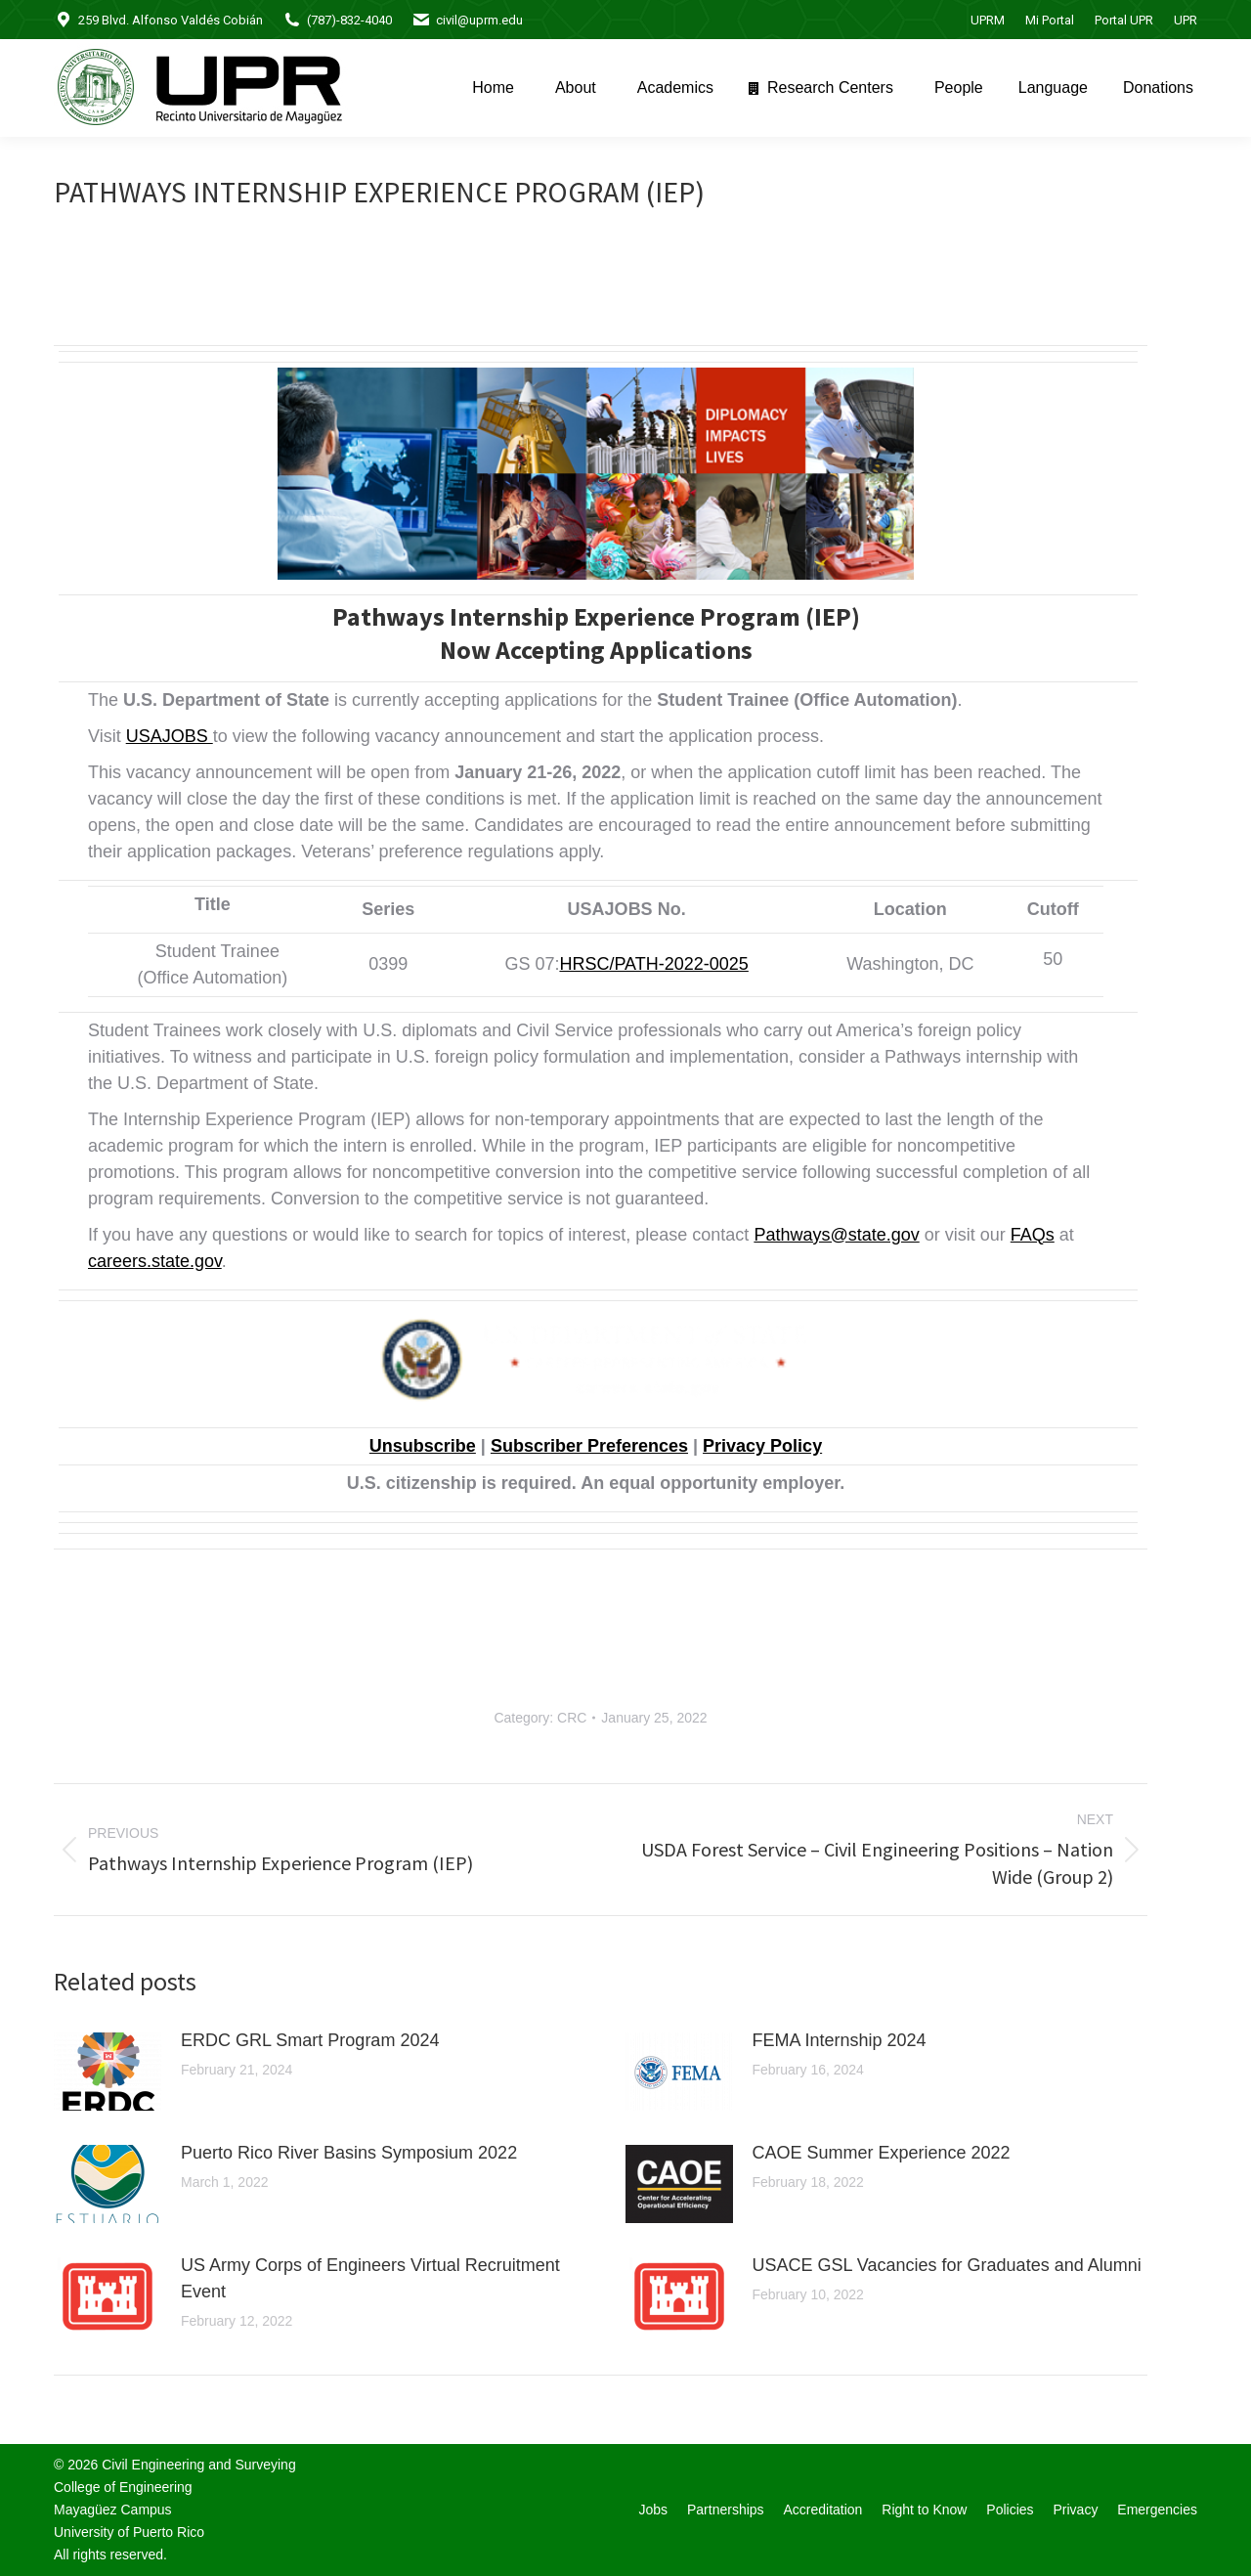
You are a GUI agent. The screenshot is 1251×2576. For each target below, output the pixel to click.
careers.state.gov (155, 1261)
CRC (571, 1717)
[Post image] (107, 2071)
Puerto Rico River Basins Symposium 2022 (349, 2152)
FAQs (1033, 1234)
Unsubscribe (422, 1446)
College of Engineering (123, 2487)
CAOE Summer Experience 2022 (882, 2152)
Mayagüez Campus (113, 2509)
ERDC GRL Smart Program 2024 (310, 2040)
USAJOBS (169, 736)
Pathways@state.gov (836, 1234)
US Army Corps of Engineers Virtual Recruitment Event (370, 2278)
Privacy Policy (762, 1446)
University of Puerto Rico (129, 2532)
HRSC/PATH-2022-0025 (653, 964)
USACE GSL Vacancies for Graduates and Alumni (947, 2265)
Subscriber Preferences (589, 1446)
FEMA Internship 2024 (840, 2040)
